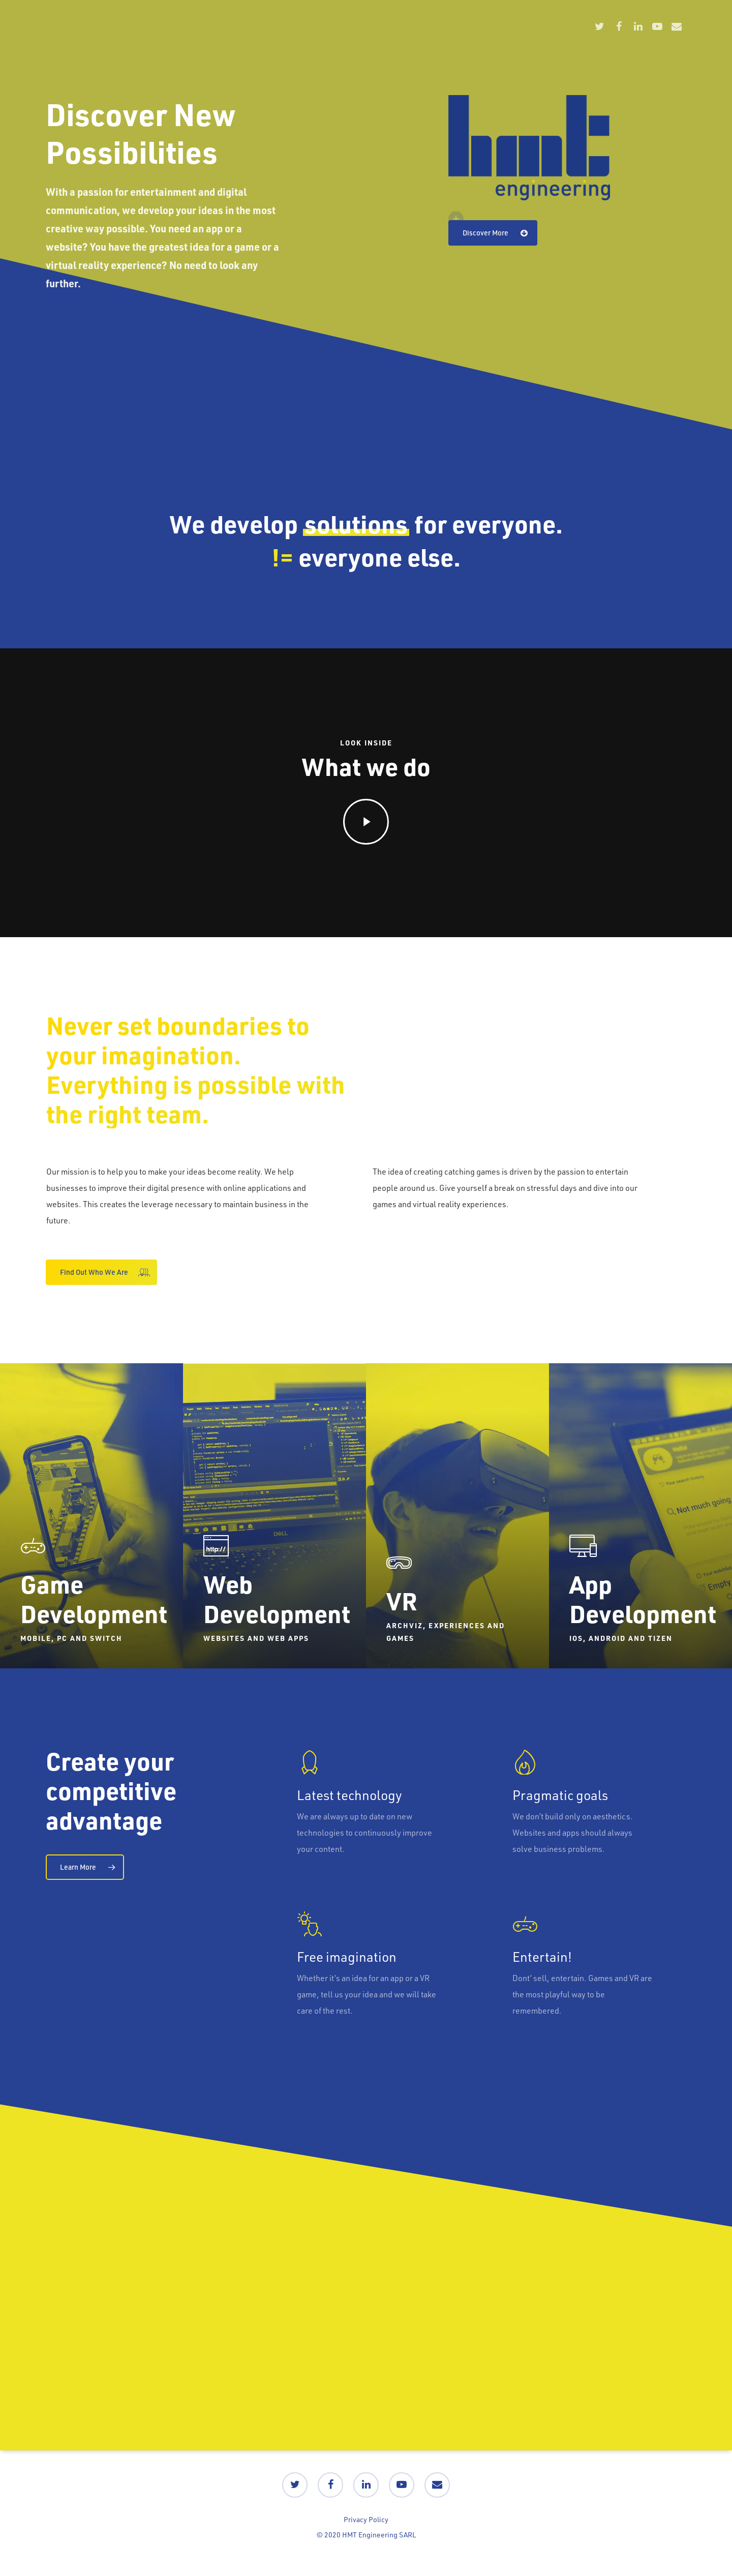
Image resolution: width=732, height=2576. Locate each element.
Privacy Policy (366, 2519)
